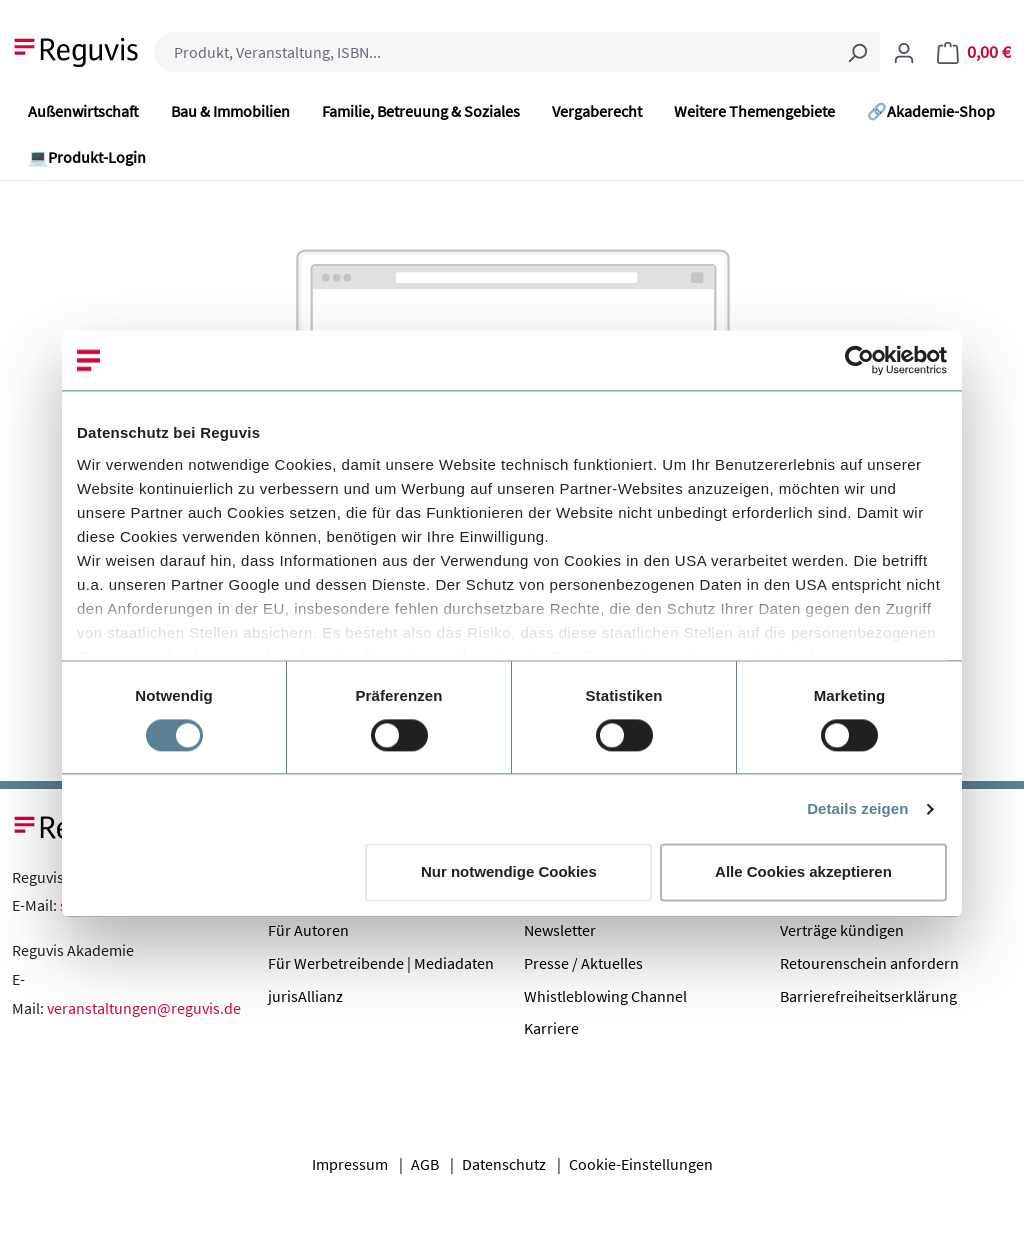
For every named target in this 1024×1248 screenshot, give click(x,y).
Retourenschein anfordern (869, 963)
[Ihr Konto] (904, 52)
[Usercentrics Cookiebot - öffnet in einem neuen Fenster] (859, 360)
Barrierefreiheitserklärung (868, 996)
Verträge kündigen (842, 930)
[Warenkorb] (974, 52)
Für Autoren (308, 930)
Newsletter (560, 930)
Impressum (350, 1164)
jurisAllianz (305, 996)
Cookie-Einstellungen (641, 1164)
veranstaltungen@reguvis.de (144, 1008)
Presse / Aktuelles (583, 963)
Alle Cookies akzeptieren (803, 872)
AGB (425, 1164)
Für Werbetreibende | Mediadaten (381, 963)
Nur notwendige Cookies (509, 872)
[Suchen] (857, 52)
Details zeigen (857, 808)
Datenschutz (504, 1164)
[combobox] (494, 52)
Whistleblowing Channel (605, 996)
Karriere (551, 1028)
